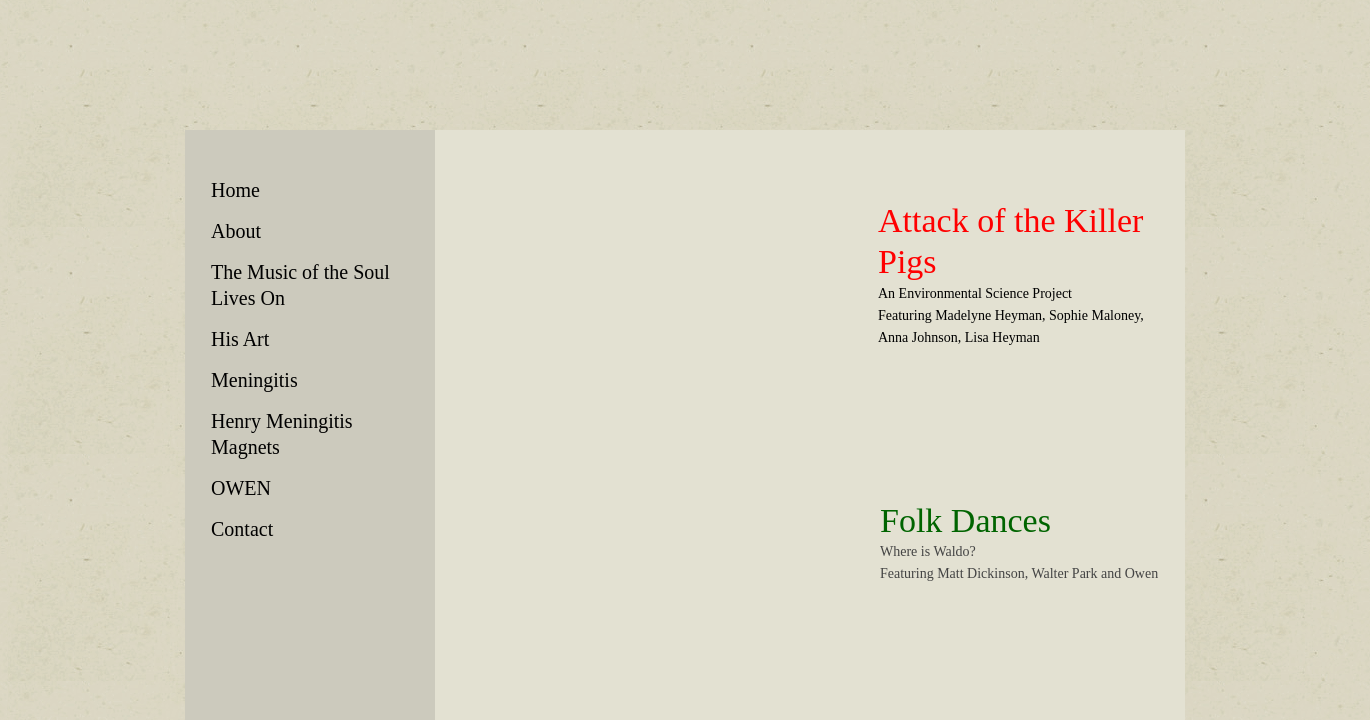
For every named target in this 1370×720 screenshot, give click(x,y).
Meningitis (254, 380)
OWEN (241, 488)
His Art (240, 339)
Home (235, 190)
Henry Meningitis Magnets (282, 434)
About (236, 231)
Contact (242, 529)
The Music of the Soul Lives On (300, 285)
